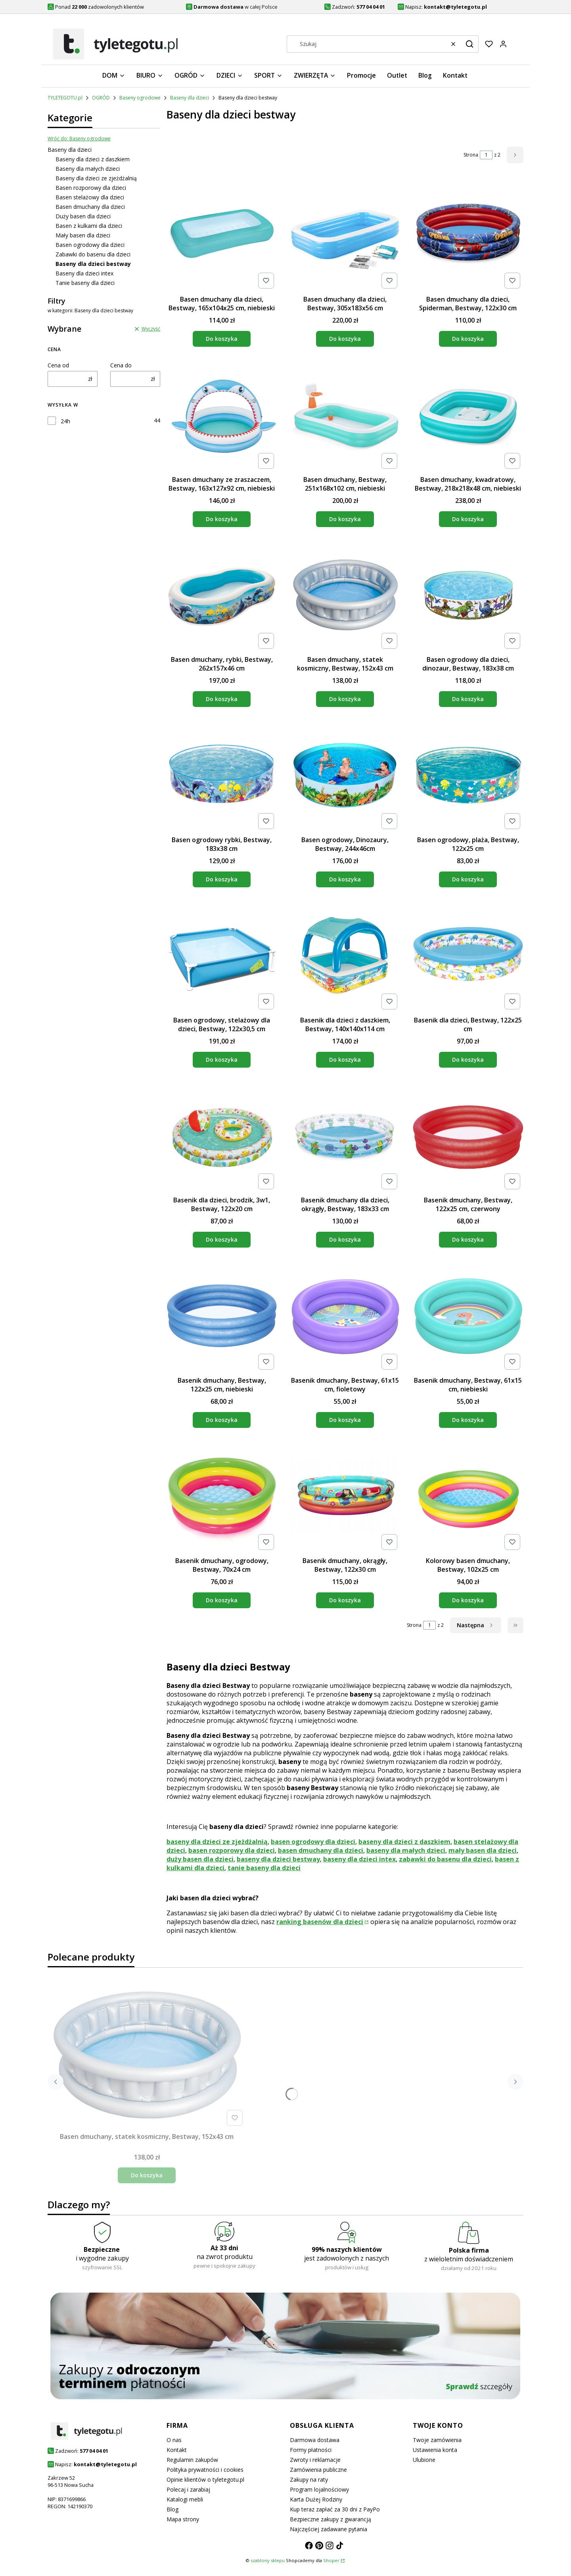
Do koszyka (222, 338)
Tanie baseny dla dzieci (85, 283)
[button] (469, 44)
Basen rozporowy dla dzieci (91, 187)
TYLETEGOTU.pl (65, 97)
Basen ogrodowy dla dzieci (90, 244)
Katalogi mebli (185, 2499)
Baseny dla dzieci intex (84, 273)
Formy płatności (310, 2450)
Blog (172, 2509)
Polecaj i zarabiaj (188, 2489)
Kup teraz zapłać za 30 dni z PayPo (335, 2509)
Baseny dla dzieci (189, 97)
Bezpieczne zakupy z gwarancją (330, 2519)
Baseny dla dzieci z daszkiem (93, 159)
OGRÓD (101, 97)
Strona (471, 154)
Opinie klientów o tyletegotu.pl (205, 2479)
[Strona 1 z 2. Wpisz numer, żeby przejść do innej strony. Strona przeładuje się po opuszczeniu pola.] (486, 155)
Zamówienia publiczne (318, 2469)
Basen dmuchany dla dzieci (90, 206)
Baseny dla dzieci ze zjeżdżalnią (96, 178)
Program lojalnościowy (319, 2489)
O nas (174, 2440)
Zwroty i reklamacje (315, 2459)
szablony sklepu (268, 2560)
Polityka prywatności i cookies (205, 2469)
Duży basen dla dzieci (83, 216)
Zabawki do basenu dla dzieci (93, 254)
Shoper (331, 2560)
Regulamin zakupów (192, 2459)
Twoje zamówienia (437, 2440)
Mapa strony (183, 2519)
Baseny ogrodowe (140, 97)
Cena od (58, 365)
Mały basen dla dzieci (83, 235)
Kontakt (177, 2450)
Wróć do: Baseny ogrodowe (79, 138)
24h (65, 421)
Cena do (121, 365)
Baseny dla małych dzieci (88, 168)
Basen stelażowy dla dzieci (90, 197)
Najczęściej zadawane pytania (328, 2529)
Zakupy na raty (309, 2479)
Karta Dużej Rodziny (316, 2499)
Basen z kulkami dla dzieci (89, 225)
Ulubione (424, 2459)
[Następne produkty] (475, 1625)
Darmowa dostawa (314, 2440)
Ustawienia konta (435, 2450)
